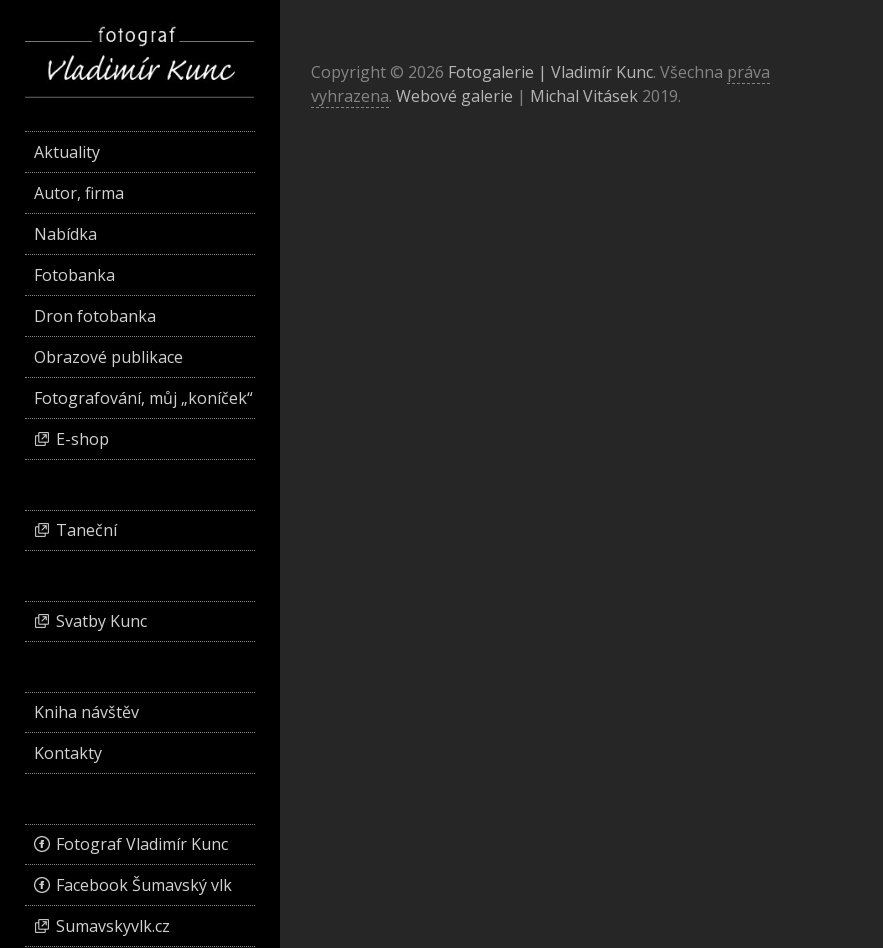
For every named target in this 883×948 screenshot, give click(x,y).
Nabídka (65, 234)
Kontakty (68, 753)
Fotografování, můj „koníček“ (143, 398)
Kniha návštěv (86, 712)
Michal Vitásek (584, 96)
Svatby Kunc (101, 621)
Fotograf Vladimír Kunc (142, 844)
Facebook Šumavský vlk (144, 885)
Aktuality (67, 152)
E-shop (82, 439)
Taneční (86, 530)
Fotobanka (74, 275)
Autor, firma (79, 193)
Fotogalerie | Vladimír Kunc (550, 72)
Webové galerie (454, 96)
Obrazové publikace (108, 357)
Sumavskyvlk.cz (113, 926)
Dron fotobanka (95, 316)
